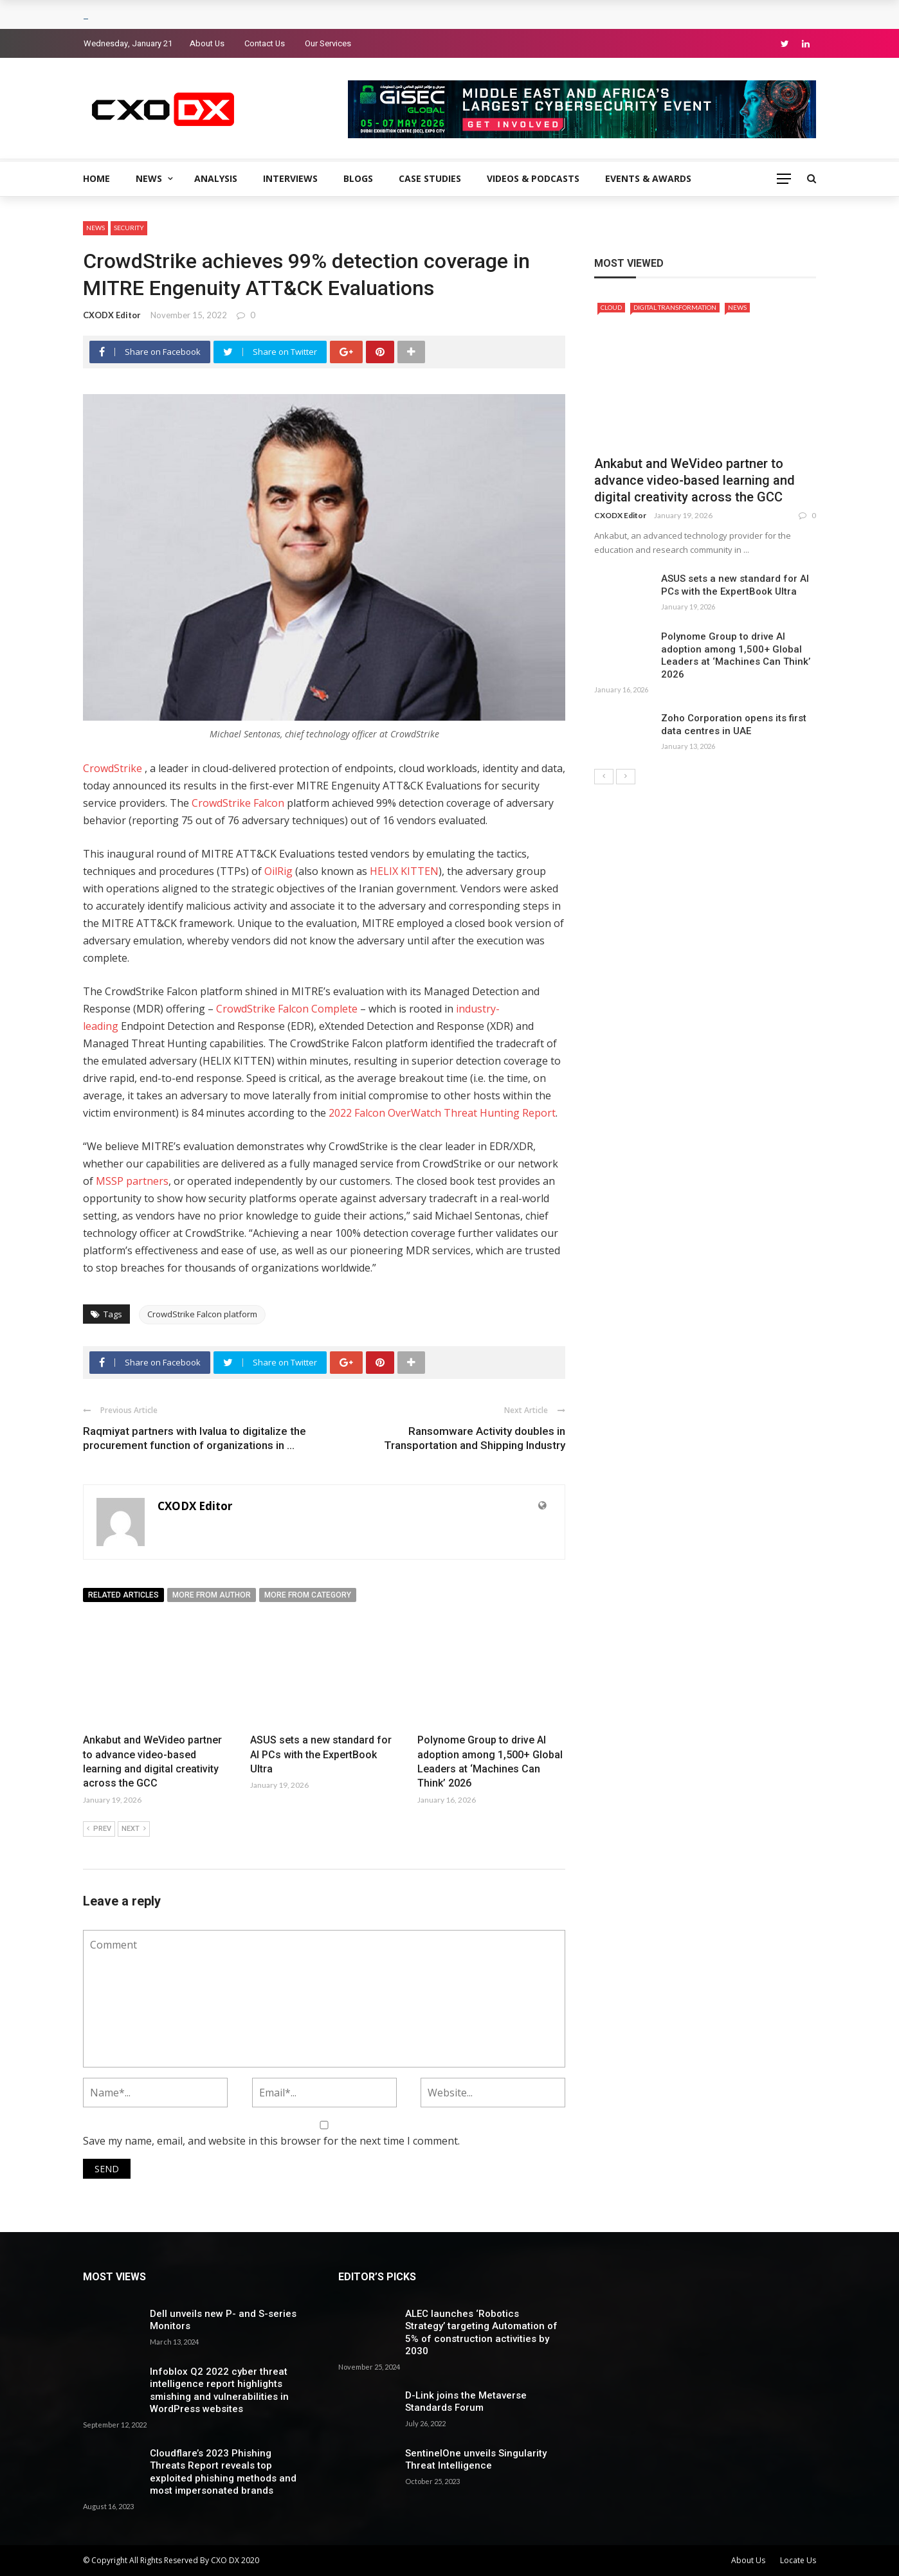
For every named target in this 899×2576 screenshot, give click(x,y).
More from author (211, 1594)
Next (134, 1829)
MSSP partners (132, 1181)
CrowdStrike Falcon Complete (287, 1009)
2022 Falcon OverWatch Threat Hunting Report (442, 1113)
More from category (307, 1594)
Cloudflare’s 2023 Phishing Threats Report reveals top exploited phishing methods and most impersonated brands (223, 2472)
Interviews (290, 178)
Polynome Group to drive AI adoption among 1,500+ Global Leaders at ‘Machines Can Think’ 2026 (735, 655)
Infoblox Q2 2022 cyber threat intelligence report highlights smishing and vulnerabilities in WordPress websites (219, 2390)
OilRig (278, 871)
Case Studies (430, 178)
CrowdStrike (112, 768)
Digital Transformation (674, 307)
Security (129, 227)
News (149, 178)
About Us (207, 43)
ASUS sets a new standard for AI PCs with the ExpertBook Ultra (321, 1754)
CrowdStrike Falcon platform (202, 1314)
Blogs (358, 178)
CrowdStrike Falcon (239, 803)
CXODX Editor (112, 315)
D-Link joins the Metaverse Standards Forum (466, 2402)
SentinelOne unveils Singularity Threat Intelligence (476, 2459)
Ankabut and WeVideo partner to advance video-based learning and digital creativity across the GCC (694, 480)
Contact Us (264, 43)
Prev (99, 1829)
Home (96, 178)
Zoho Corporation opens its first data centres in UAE (733, 724)
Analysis (215, 178)
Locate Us (798, 2560)
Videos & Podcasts (533, 178)
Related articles (123, 1594)
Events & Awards (648, 178)
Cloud (611, 307)
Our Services (328, 43)
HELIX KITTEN (404, 871)
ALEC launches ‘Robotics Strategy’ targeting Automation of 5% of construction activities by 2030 (481, 2332)
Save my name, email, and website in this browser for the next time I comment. (271, 2141)
